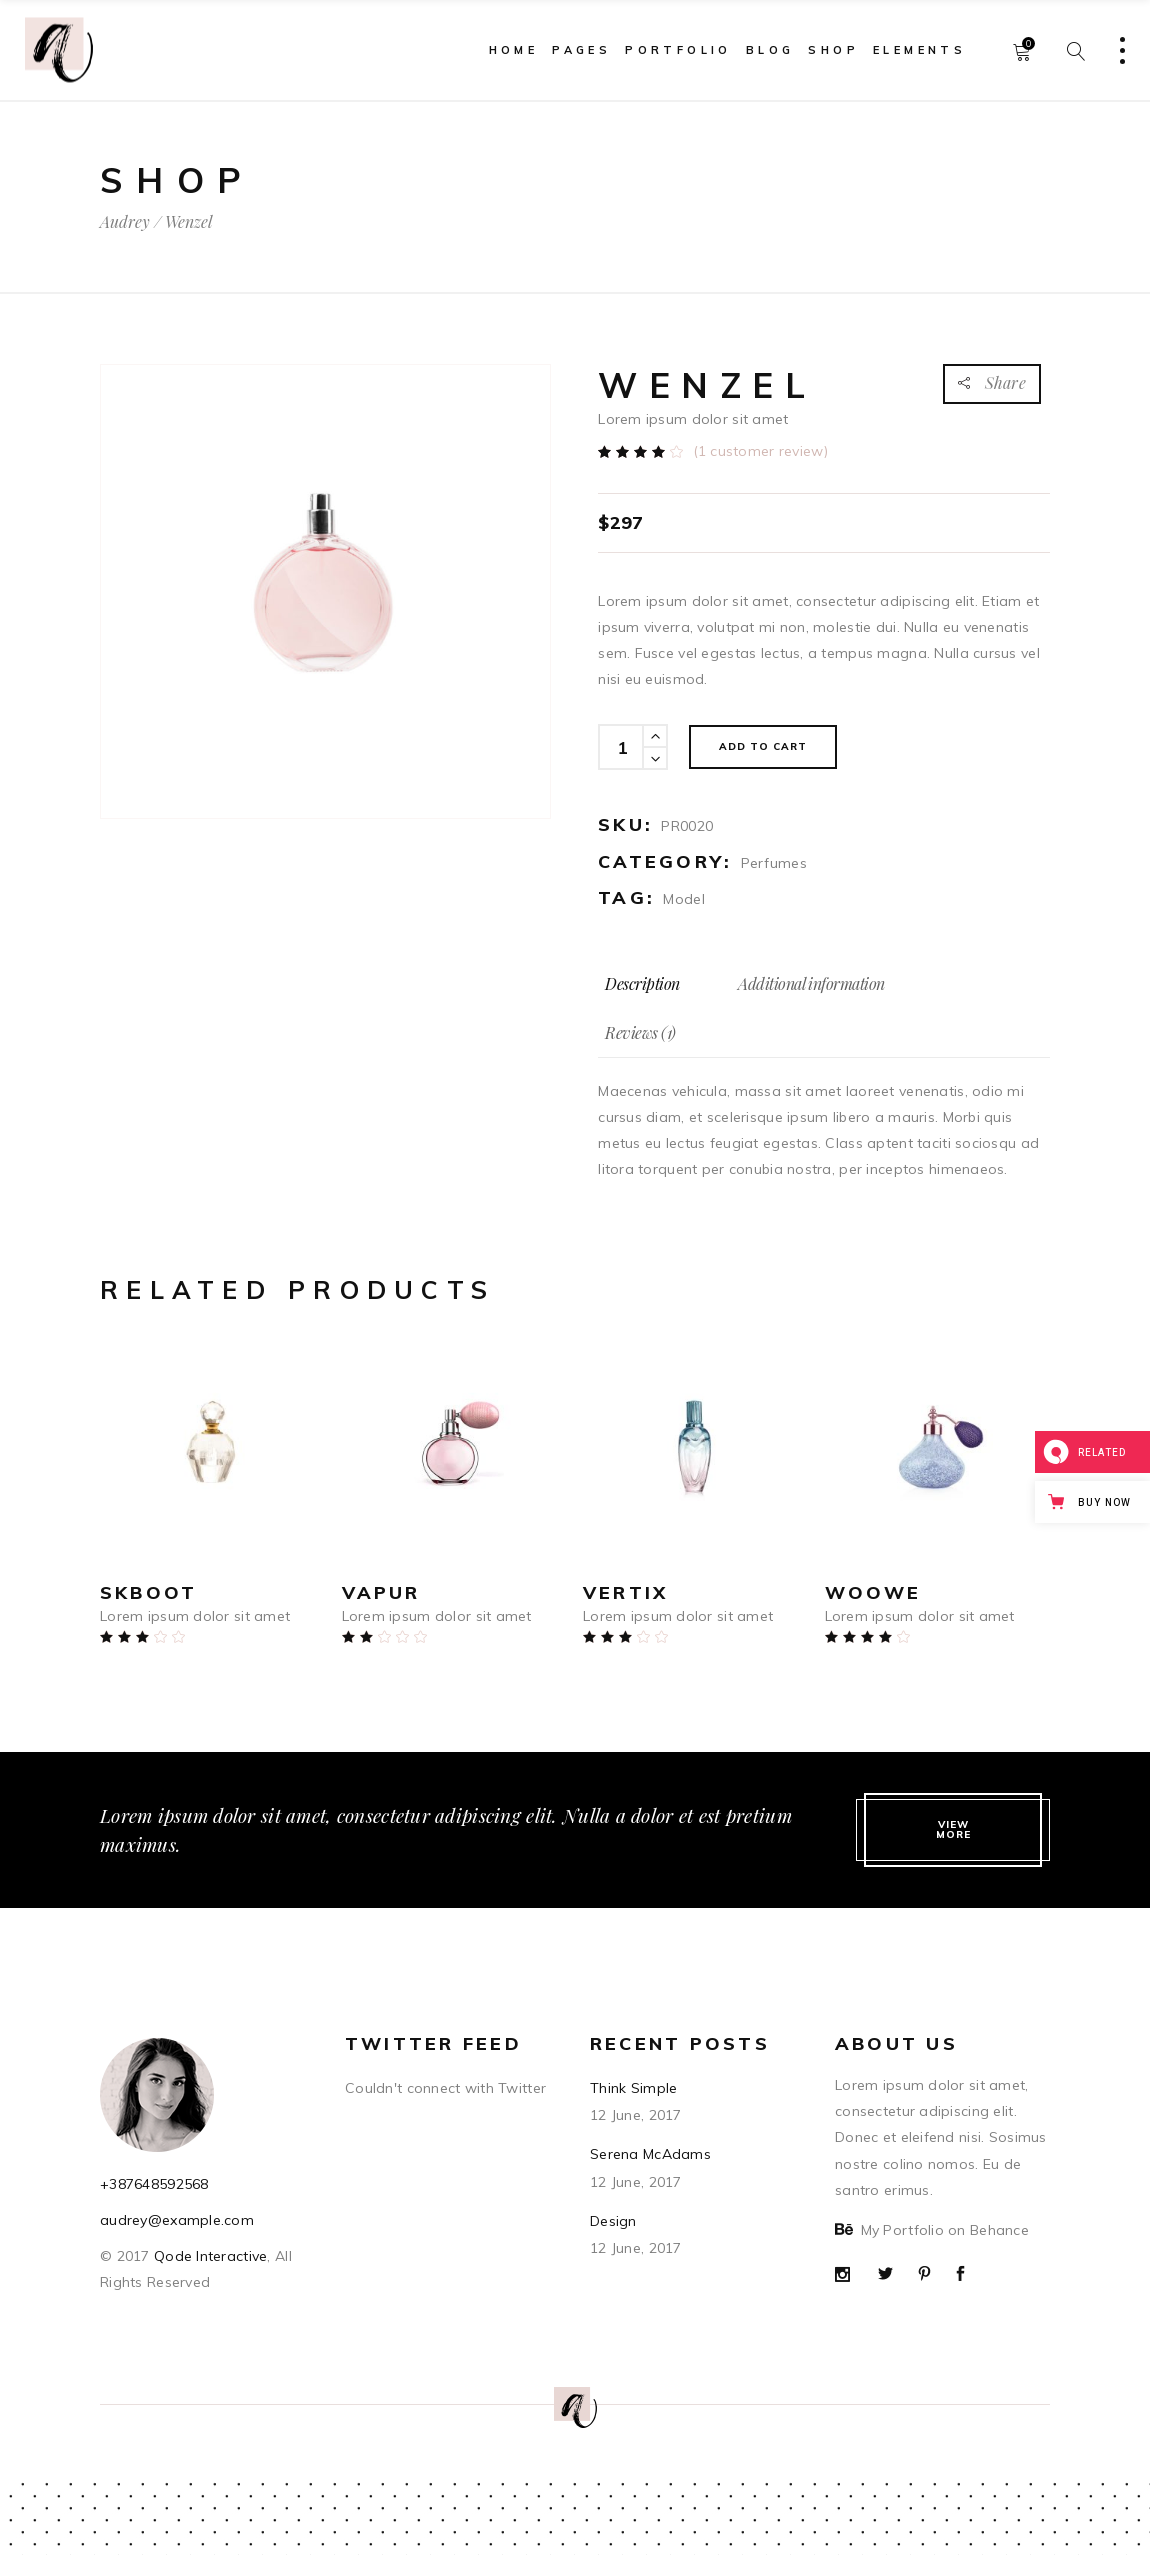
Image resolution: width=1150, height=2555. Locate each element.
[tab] (642, 983)
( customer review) (760, 451)
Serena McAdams (650, 2154)
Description (642, 983)
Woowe (873, 1592)
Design (613, 2221)
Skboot (148, 1592)
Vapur (381, 1592)
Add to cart (763, 746)
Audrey (125, 222)
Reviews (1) (640, 1032)
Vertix (625, 1592)
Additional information (811, 983)
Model (683, 899)
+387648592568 (154, 2184)
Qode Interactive (209, 2256)
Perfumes (774, 863)
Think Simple (633, 2088)
